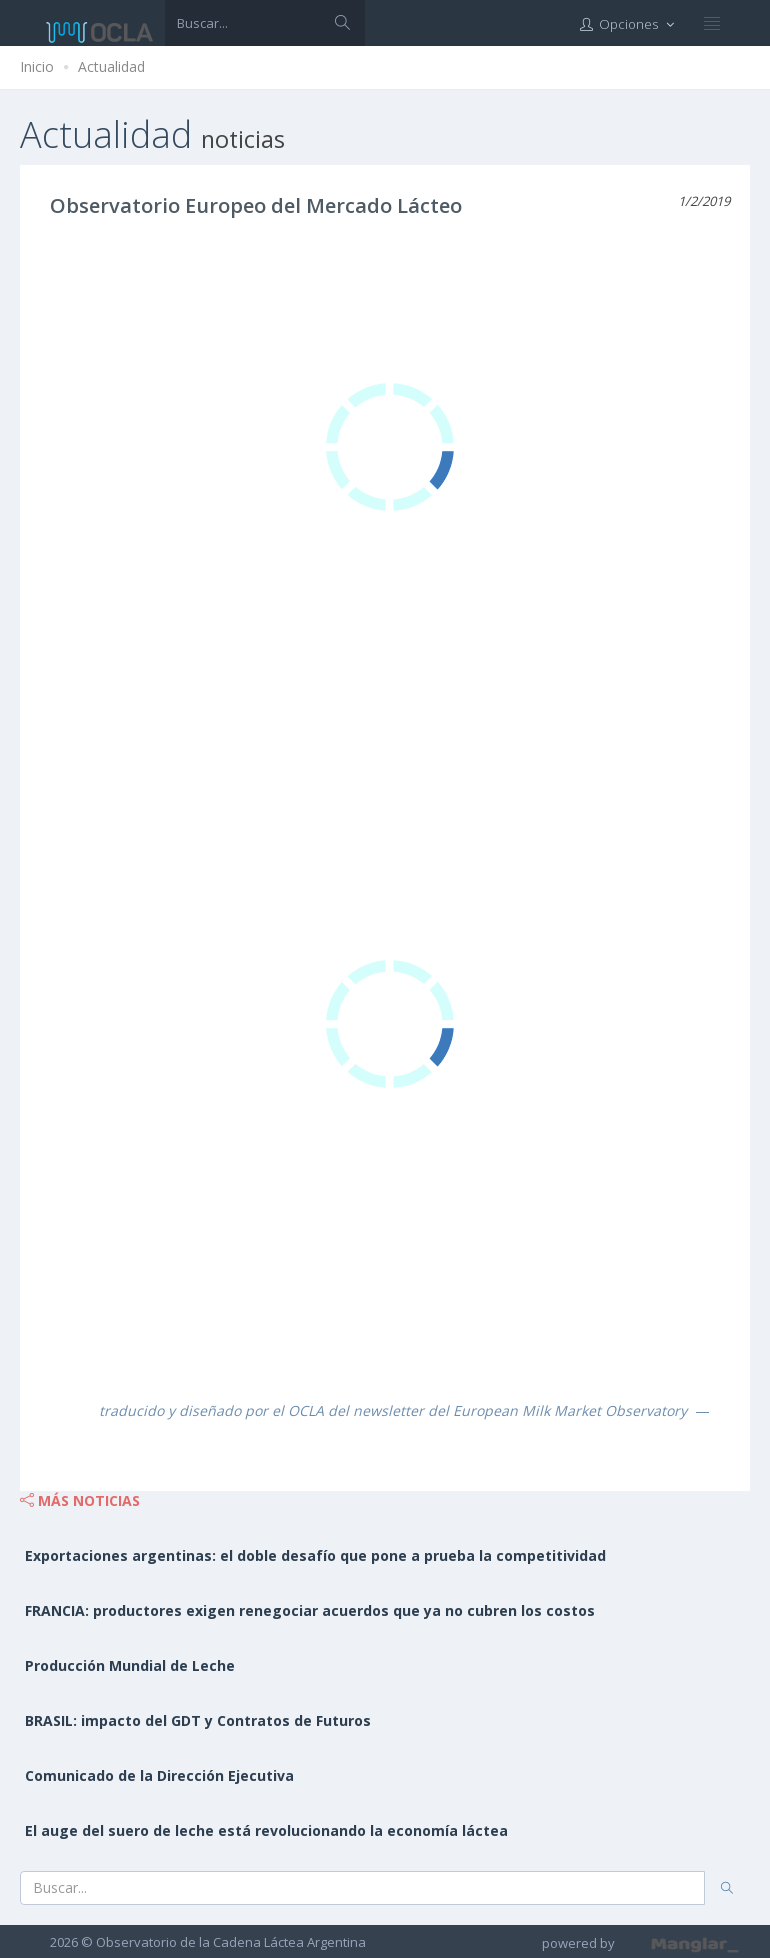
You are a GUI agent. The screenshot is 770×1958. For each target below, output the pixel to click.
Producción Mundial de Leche (130, 1665)
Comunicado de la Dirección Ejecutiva (159, 1775)
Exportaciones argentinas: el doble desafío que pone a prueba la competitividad (315, 1555)
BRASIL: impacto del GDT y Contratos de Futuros (198, 1720)
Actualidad (111, 66)
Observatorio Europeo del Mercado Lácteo (256, 205)
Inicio (37, 66)
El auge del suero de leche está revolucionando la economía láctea (266, 1830)
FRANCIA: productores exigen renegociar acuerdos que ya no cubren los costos (310, 1610)
